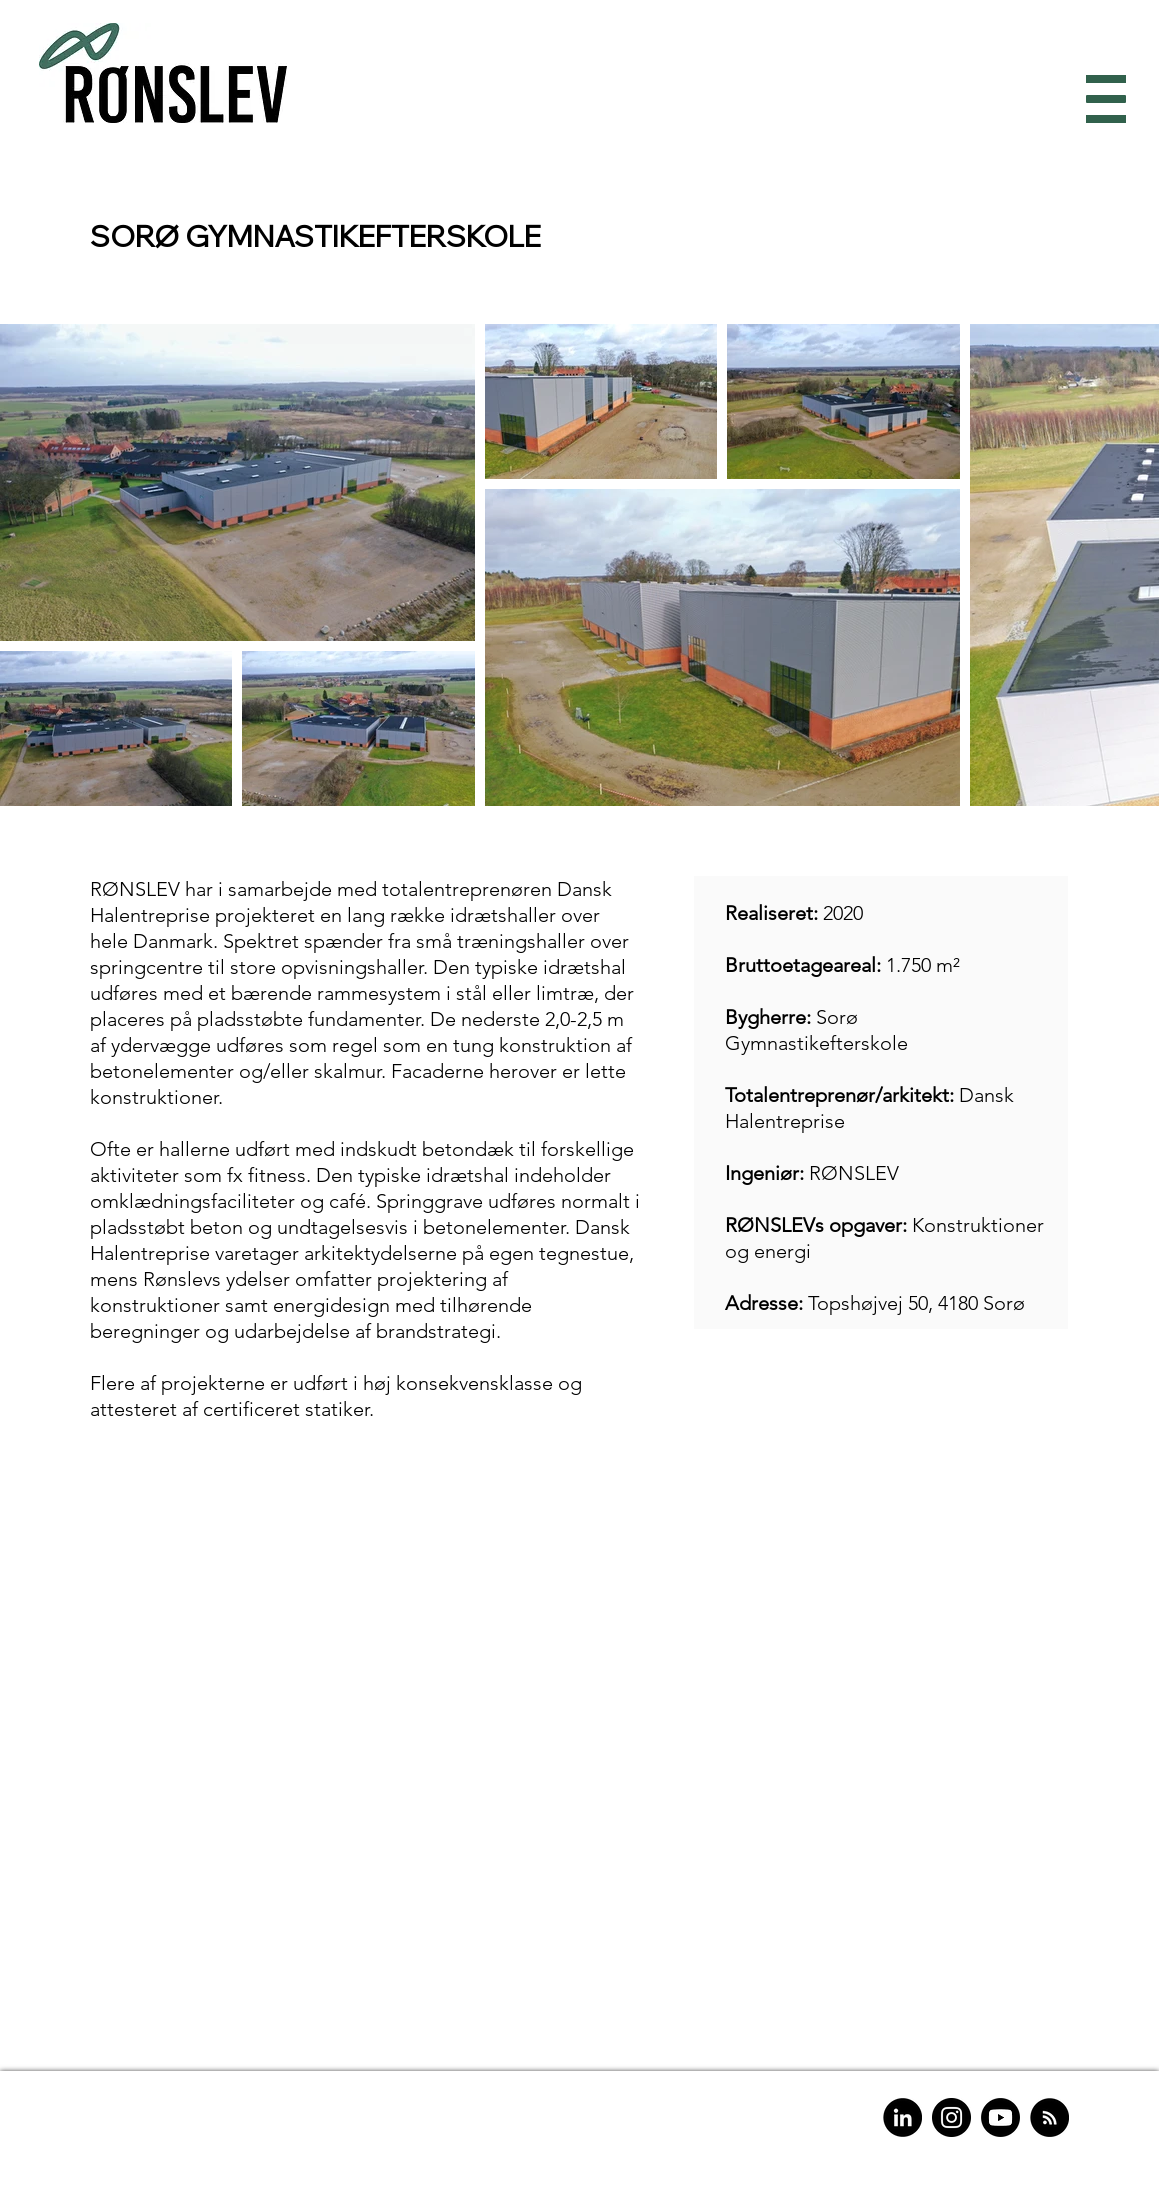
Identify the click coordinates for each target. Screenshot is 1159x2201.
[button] (1101, 99)
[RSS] (1049, 2117)
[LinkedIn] (902, 2117)
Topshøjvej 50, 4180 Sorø (916, 1303)
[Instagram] (951, 2117)
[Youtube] (1000, 2117)
